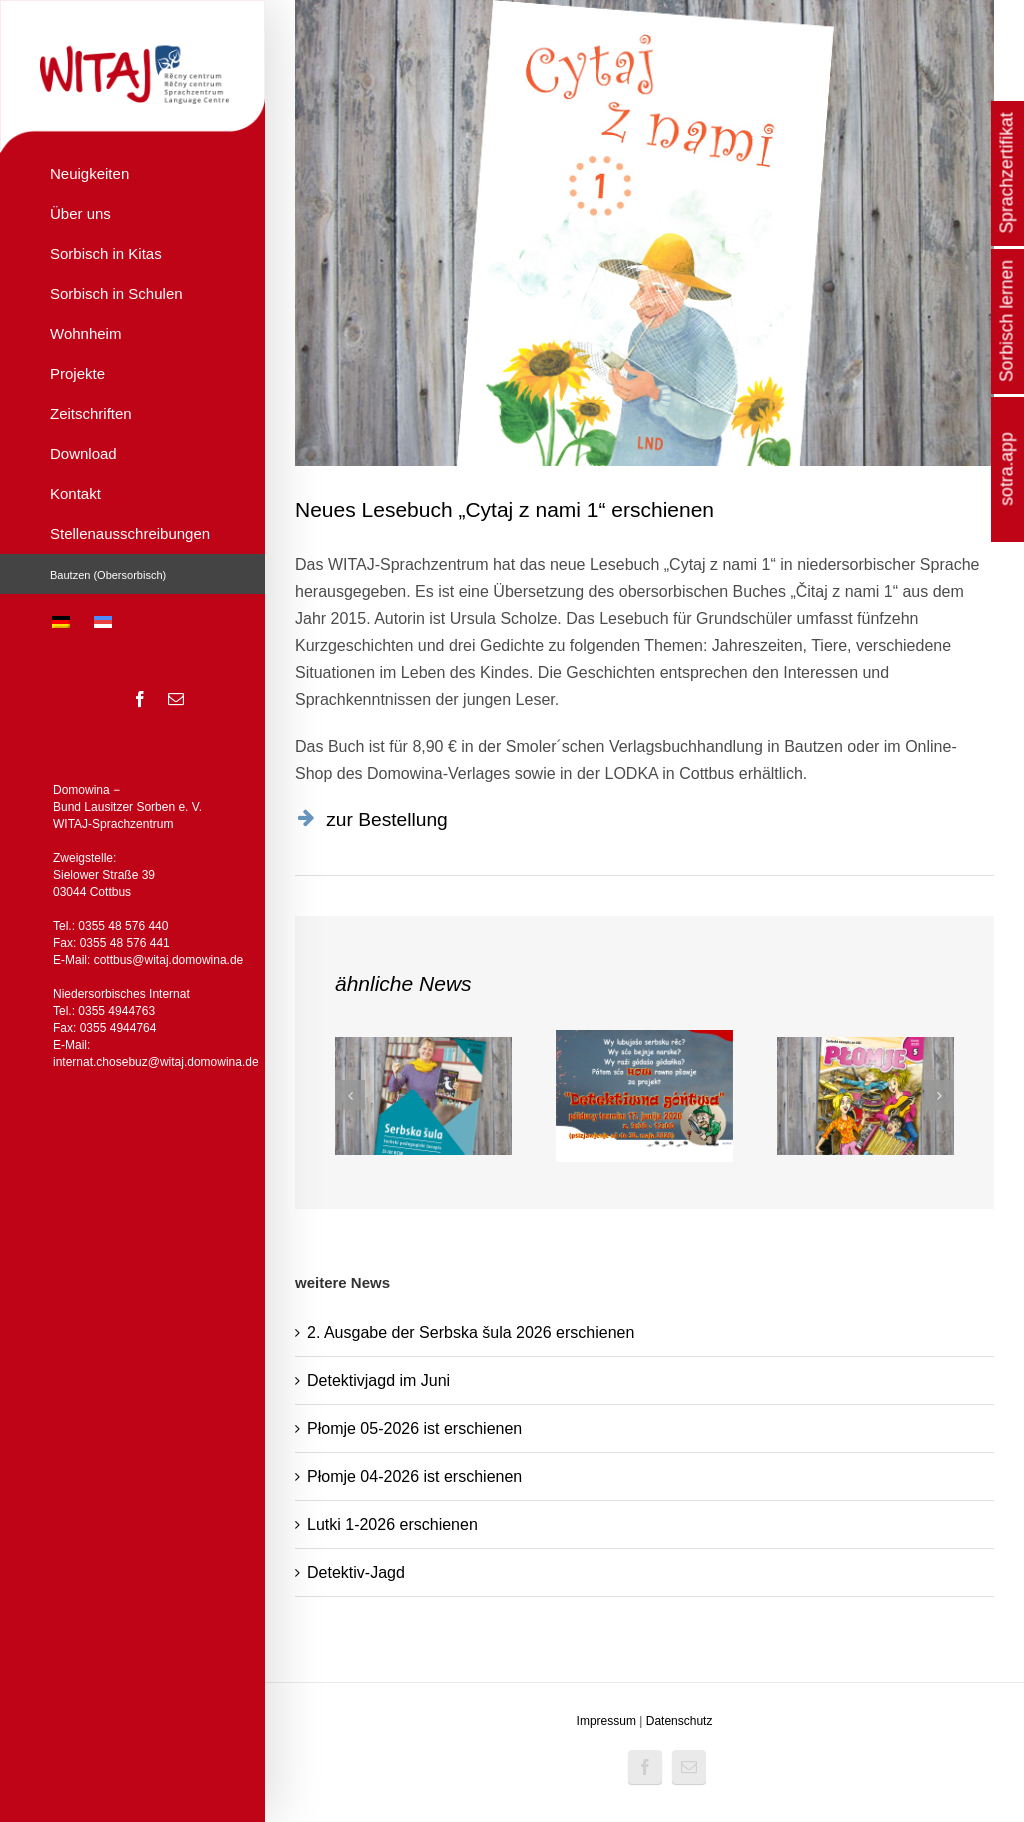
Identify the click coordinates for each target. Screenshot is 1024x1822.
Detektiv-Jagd (356, 1572)
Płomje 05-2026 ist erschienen (414, 1428)
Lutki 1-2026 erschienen (392, 1524)
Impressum (606, 1721)
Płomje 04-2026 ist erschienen (414, 1476)
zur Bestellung (387, 819)
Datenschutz (679, 1721)
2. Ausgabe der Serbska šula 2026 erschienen (470, 1332)
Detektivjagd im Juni (378, 1380)
